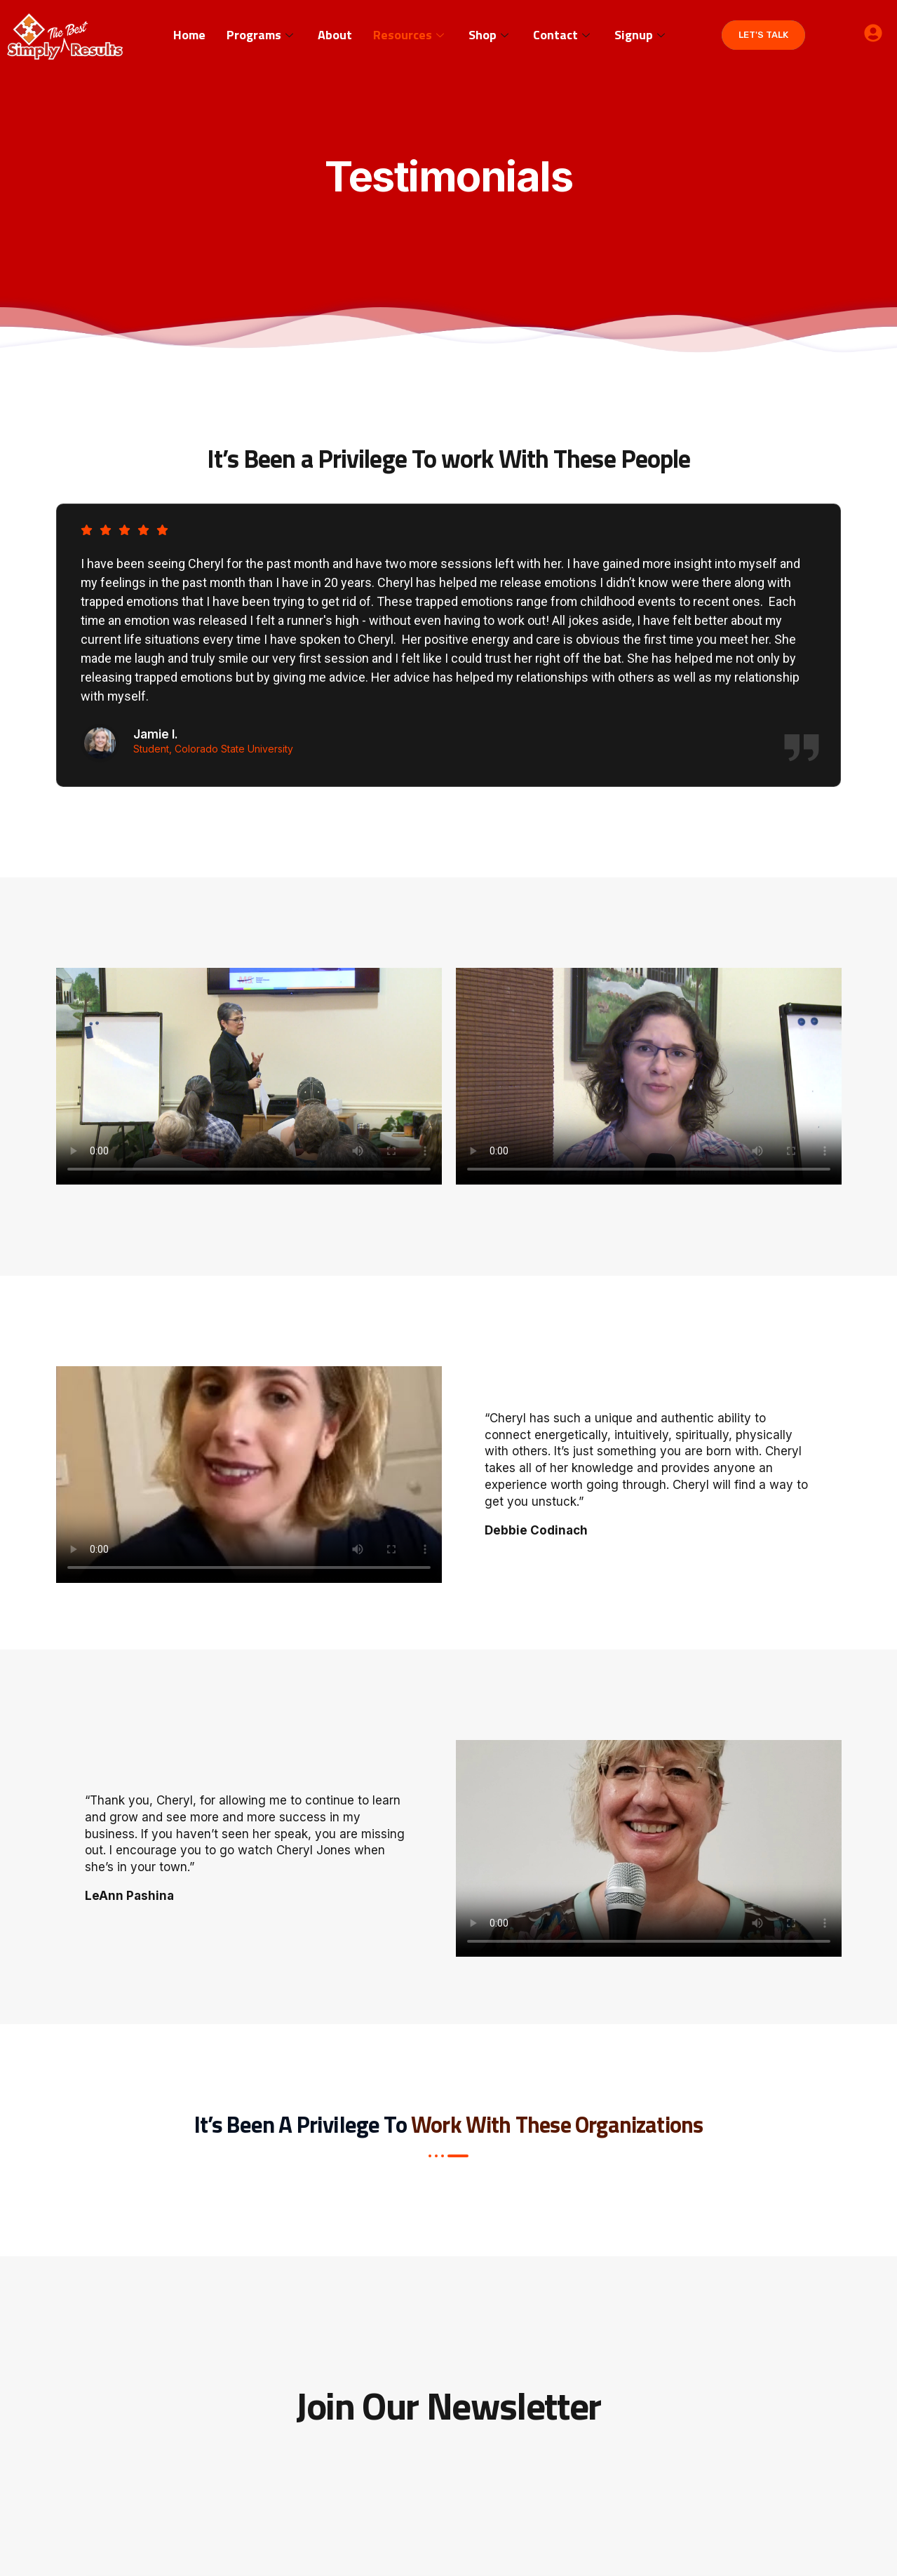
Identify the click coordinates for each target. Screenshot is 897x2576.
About (335, 34)
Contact (563, 34)
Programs (262, 34)
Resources (410, 34)
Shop (490, 34)
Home (189, 34)
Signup (641, 34)
